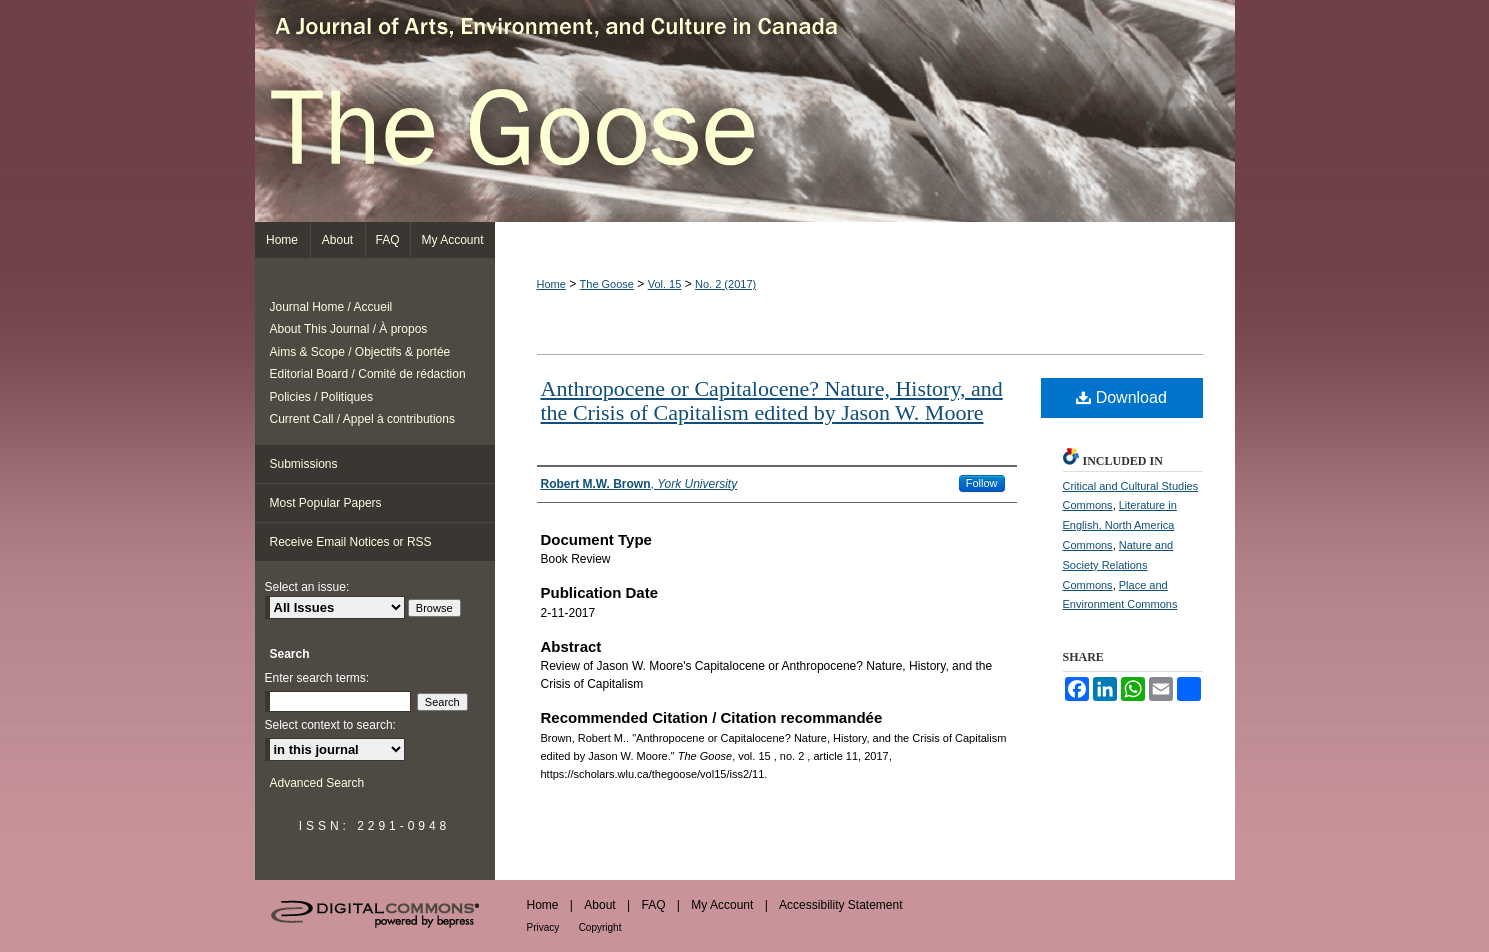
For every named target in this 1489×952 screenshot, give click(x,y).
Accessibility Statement (840, 905)
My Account (722, 905)
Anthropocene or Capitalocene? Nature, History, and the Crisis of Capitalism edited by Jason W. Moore (772, 400)
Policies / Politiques (321, 397)
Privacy (543, 927)
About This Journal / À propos (349, 329)
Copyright (600, 927)
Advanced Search (317, 783)
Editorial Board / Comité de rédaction (368, 374)
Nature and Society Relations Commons (1118, 565)
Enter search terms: (317, 678)
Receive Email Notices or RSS (351, 542)
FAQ (653, 905)
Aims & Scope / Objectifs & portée (360, 352)
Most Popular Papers (326, 503)
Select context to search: (330, 725)
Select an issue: (307, 587)
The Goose (745, 111)
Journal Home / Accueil (331, 307)
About (599, 905)
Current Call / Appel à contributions (362, 419)
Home (551, 284)
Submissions (304, 464)
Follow (982, 483)
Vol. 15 (665, 284)
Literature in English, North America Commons (1120, 525)
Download (1121, 397)
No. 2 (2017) (725, 284)
